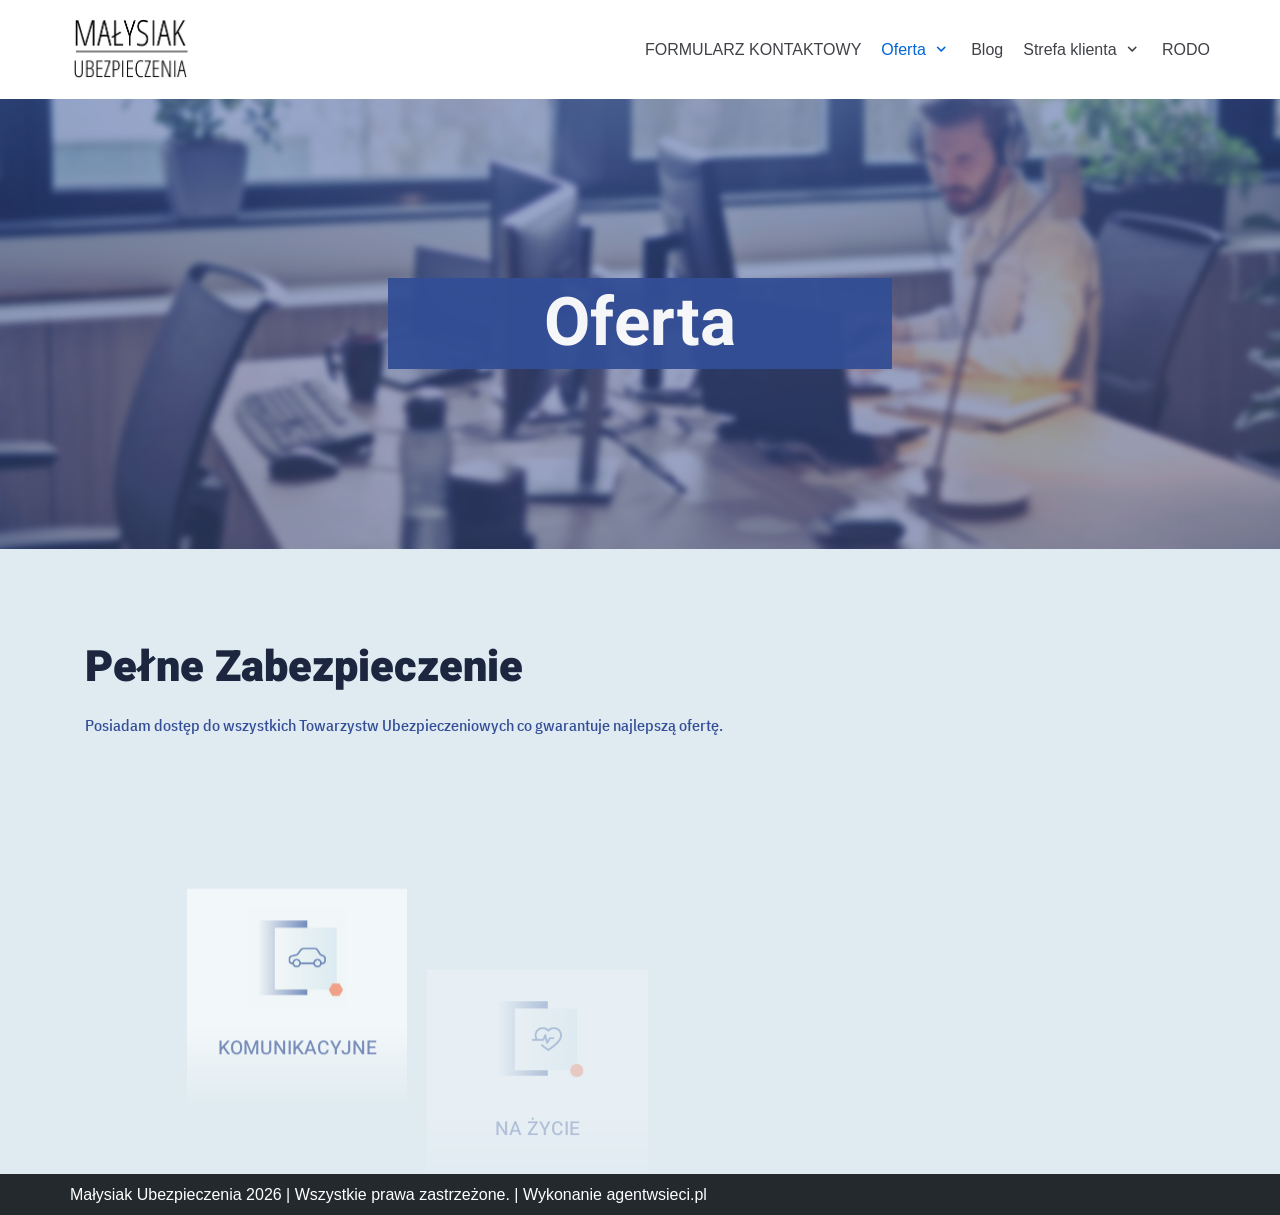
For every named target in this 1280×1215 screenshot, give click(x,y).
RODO (1186, 49)
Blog (987, 49)
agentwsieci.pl (656, 1194)
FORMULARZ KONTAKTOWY (753, 49)
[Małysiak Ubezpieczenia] (130, 49)
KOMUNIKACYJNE (297, 1100)
